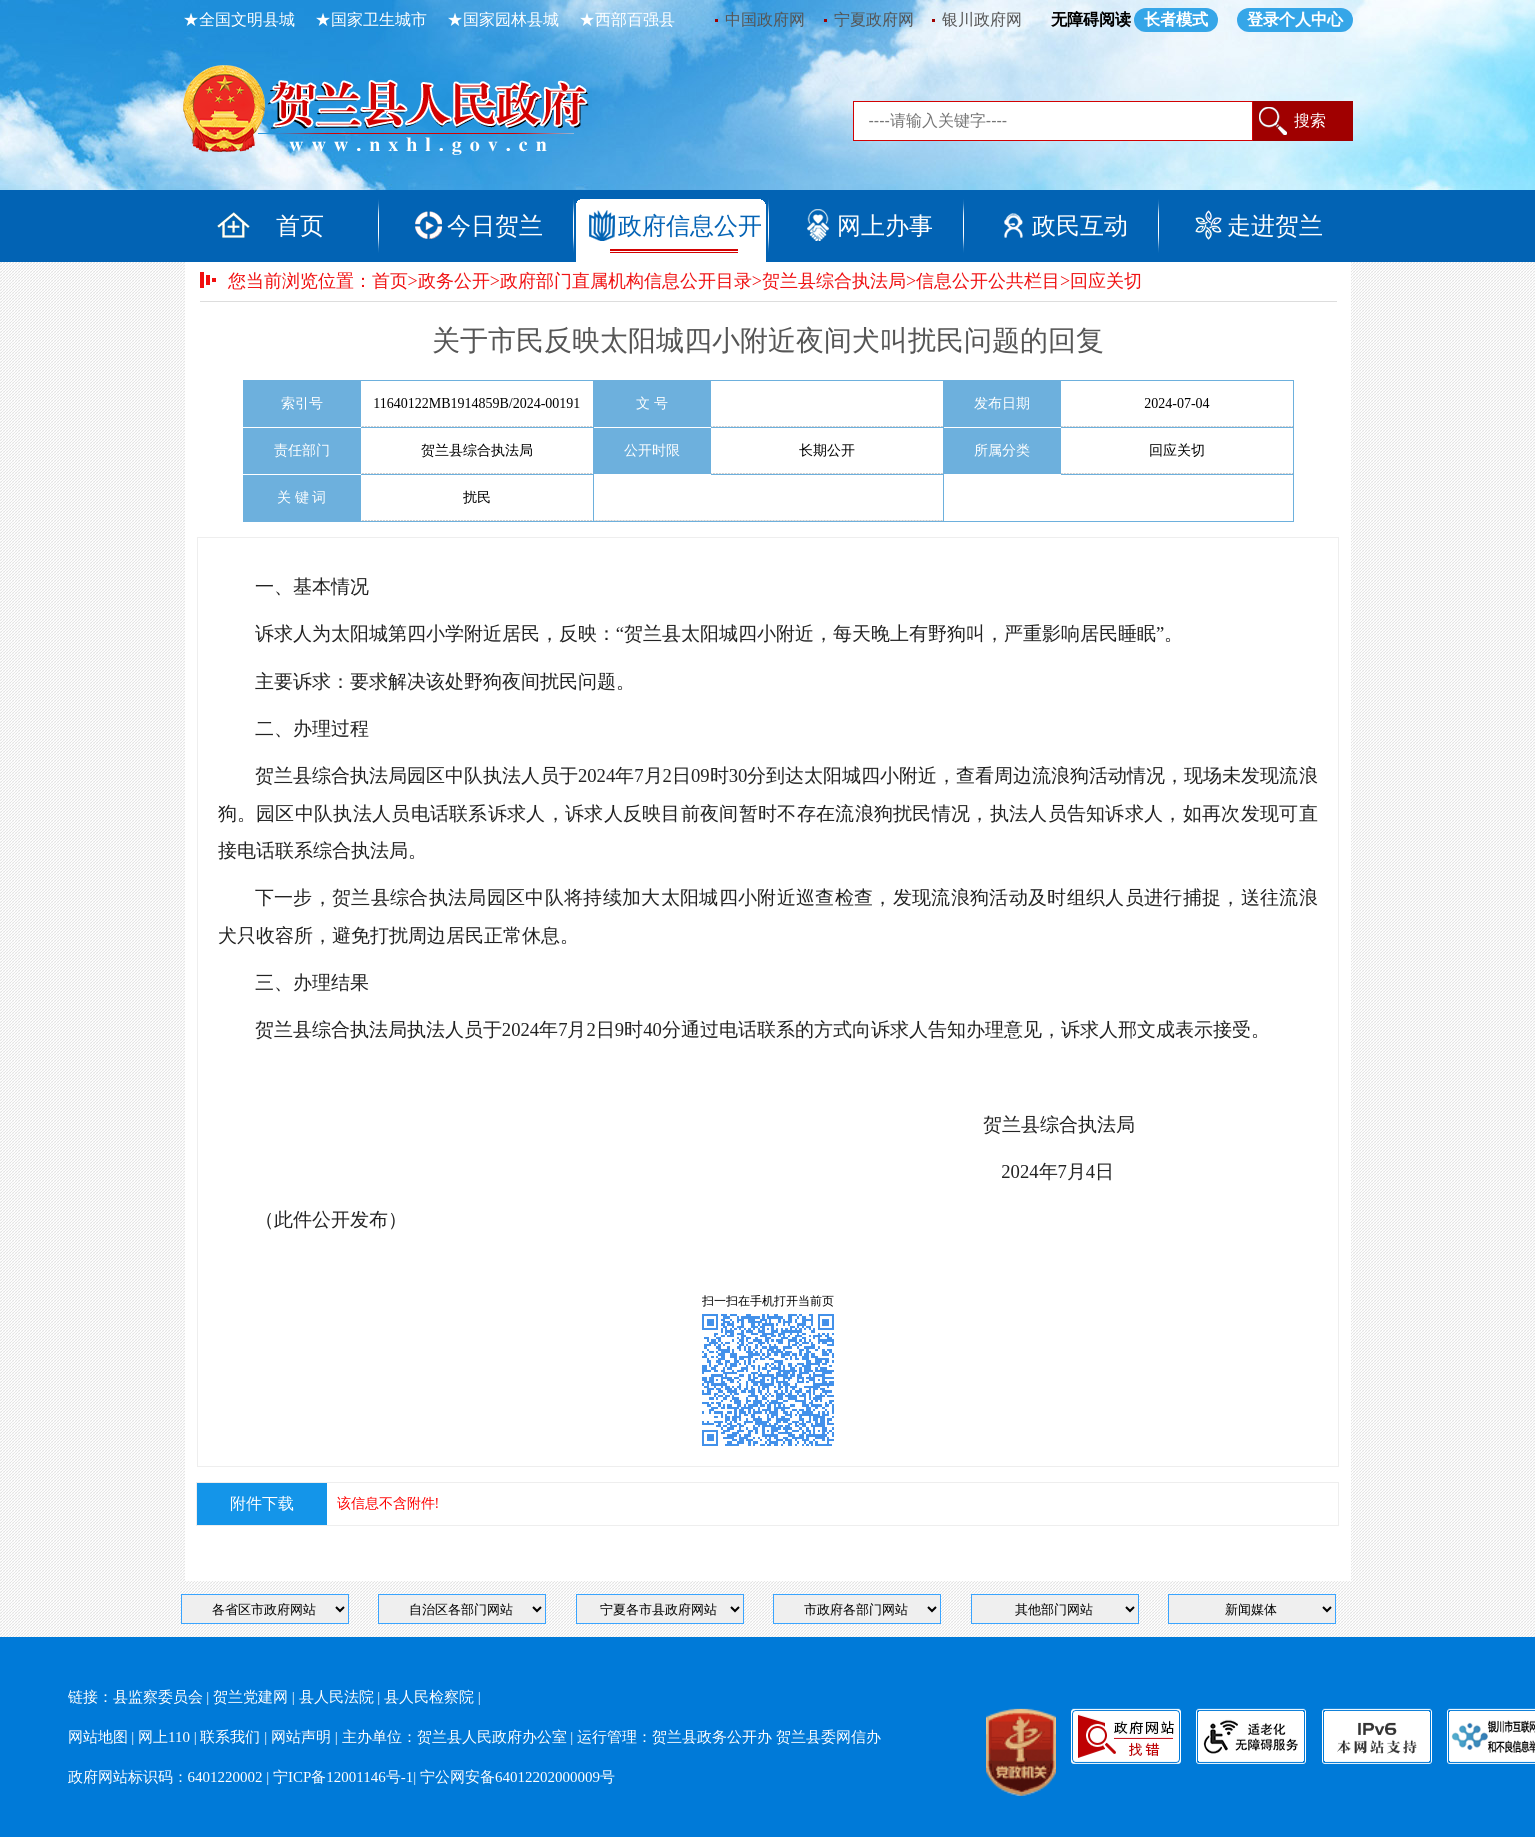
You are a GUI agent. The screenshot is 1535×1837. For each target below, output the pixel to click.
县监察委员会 (158, 1697)
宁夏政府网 (874, 19)
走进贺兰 (1275, 226)
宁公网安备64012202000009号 (517, 1777)
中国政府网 (765, 19)
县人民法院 (336, 1697)
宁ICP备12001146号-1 (343, 1777)
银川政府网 (982, 19)
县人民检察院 (429, 1697)
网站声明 (301, 1737)
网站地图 (98, 1737)
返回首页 (408, 115)
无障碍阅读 (1091, 19)
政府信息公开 (690, 226)
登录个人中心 (1295, 19)
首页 (300, 226)
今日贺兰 (495, 226)
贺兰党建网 (250, 1697)
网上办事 (885, 226)
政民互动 (1080, 226)
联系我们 (230, 1737)
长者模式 (1176, 19)
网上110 (164, 1737)
